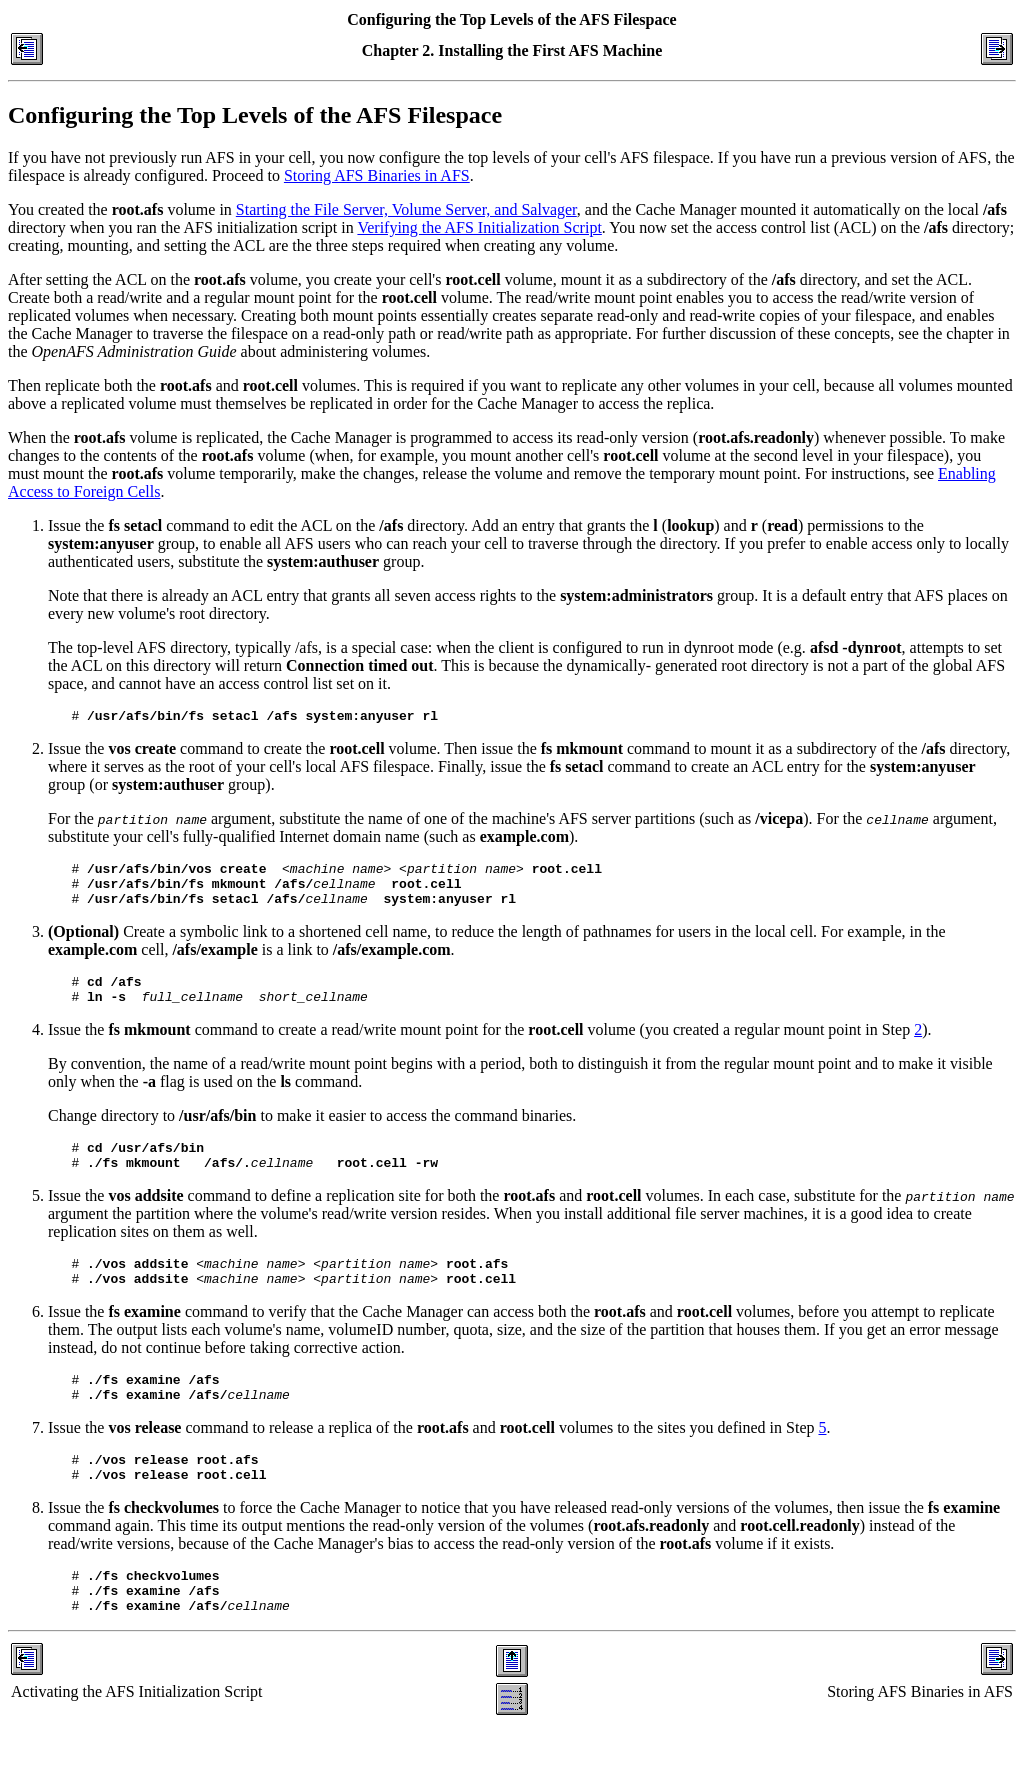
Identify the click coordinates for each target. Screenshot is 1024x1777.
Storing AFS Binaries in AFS (377, 175)
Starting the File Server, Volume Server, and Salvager (406, 209)
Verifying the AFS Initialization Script (479, 227)
